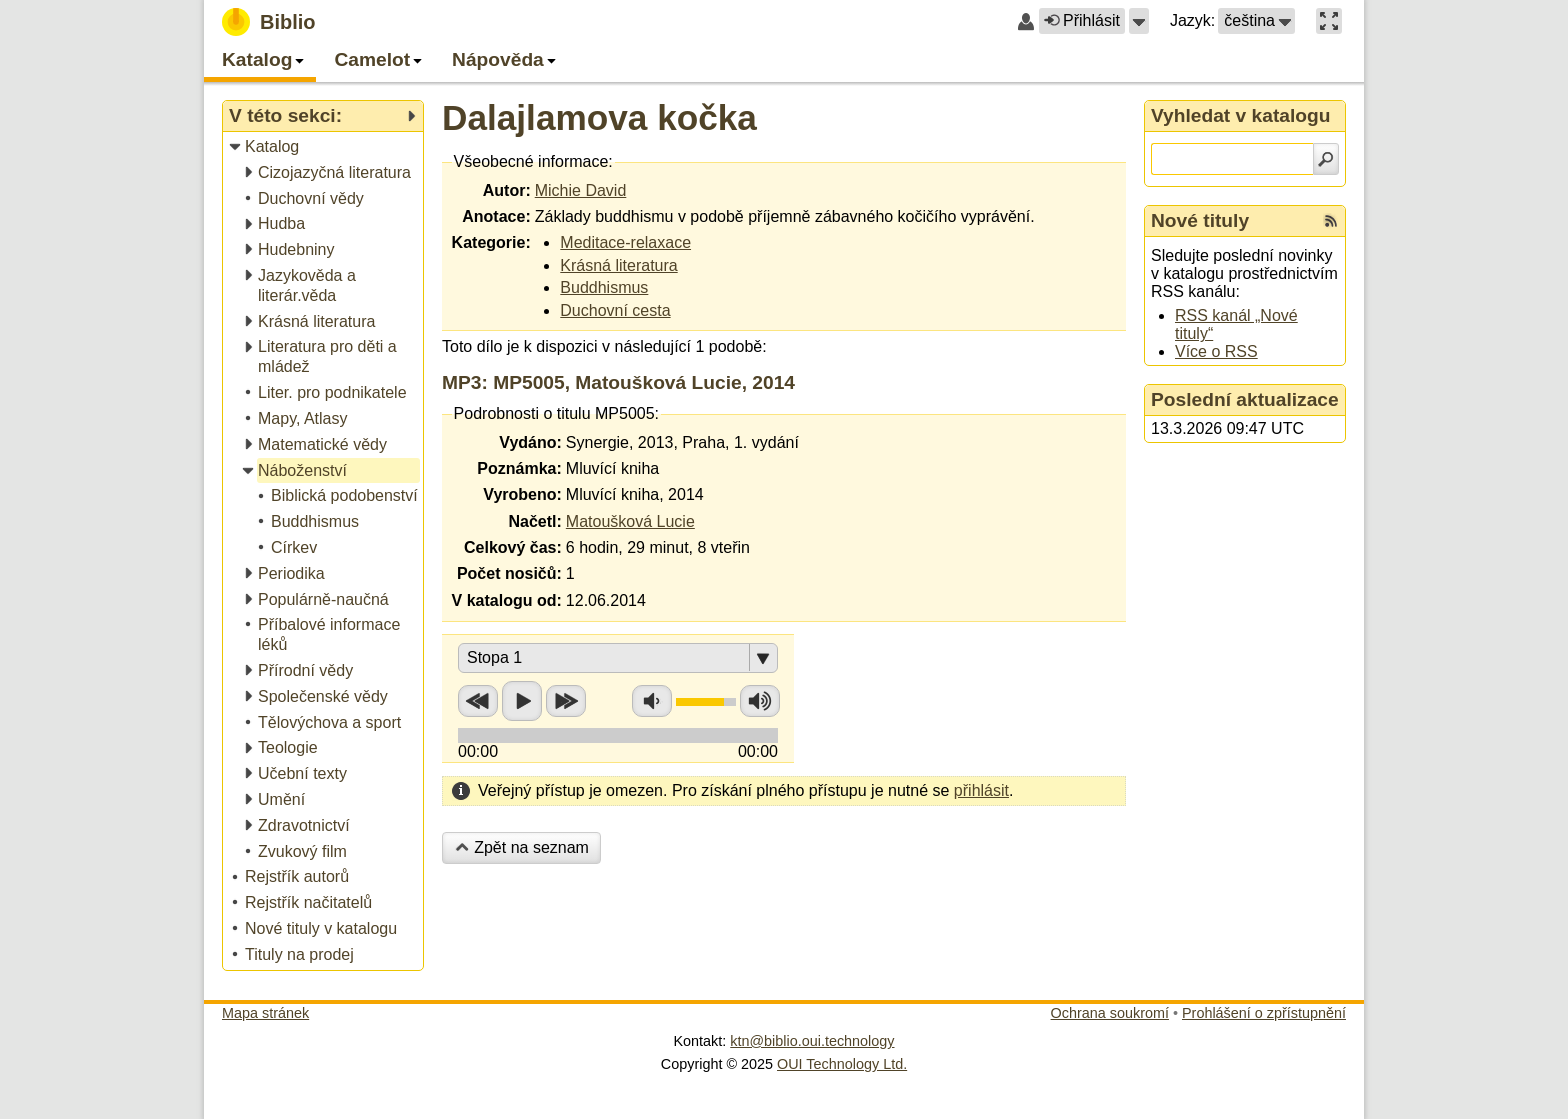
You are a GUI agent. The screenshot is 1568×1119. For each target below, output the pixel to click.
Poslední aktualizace (1245, 399)
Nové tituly (1200, 220)
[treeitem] (324, 147)
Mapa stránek (265, 1013)
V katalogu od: (507, 600)
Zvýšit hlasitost (760, 701)
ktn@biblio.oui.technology (812, 1041)
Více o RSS (1216, 351)
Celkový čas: (513, 547)
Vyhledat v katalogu (1241, 115)
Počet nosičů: (509, 573)
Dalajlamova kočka (599, 117)
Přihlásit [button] (1082, 20)
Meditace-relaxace (625, 242)
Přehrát (522, 701)
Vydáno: (530, 442)
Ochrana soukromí (1110, 1013)
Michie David (581, 190)
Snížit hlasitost (652, 701)
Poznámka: (519, 468)
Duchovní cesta (615, 310)
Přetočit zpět (478, 701)
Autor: (507, 190)
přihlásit (981, 790)
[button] (1139, 21)
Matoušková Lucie (630, 521)
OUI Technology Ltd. (842, 1064)
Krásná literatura (618, 265)
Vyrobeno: (522, 494)
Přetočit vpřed (566, 701)
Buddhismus (604, 287)
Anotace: (496, 216)
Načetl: (534, 521)
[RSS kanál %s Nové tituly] (1331, 221)
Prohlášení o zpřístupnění (1264, 1013)
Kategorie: (491, 242)
